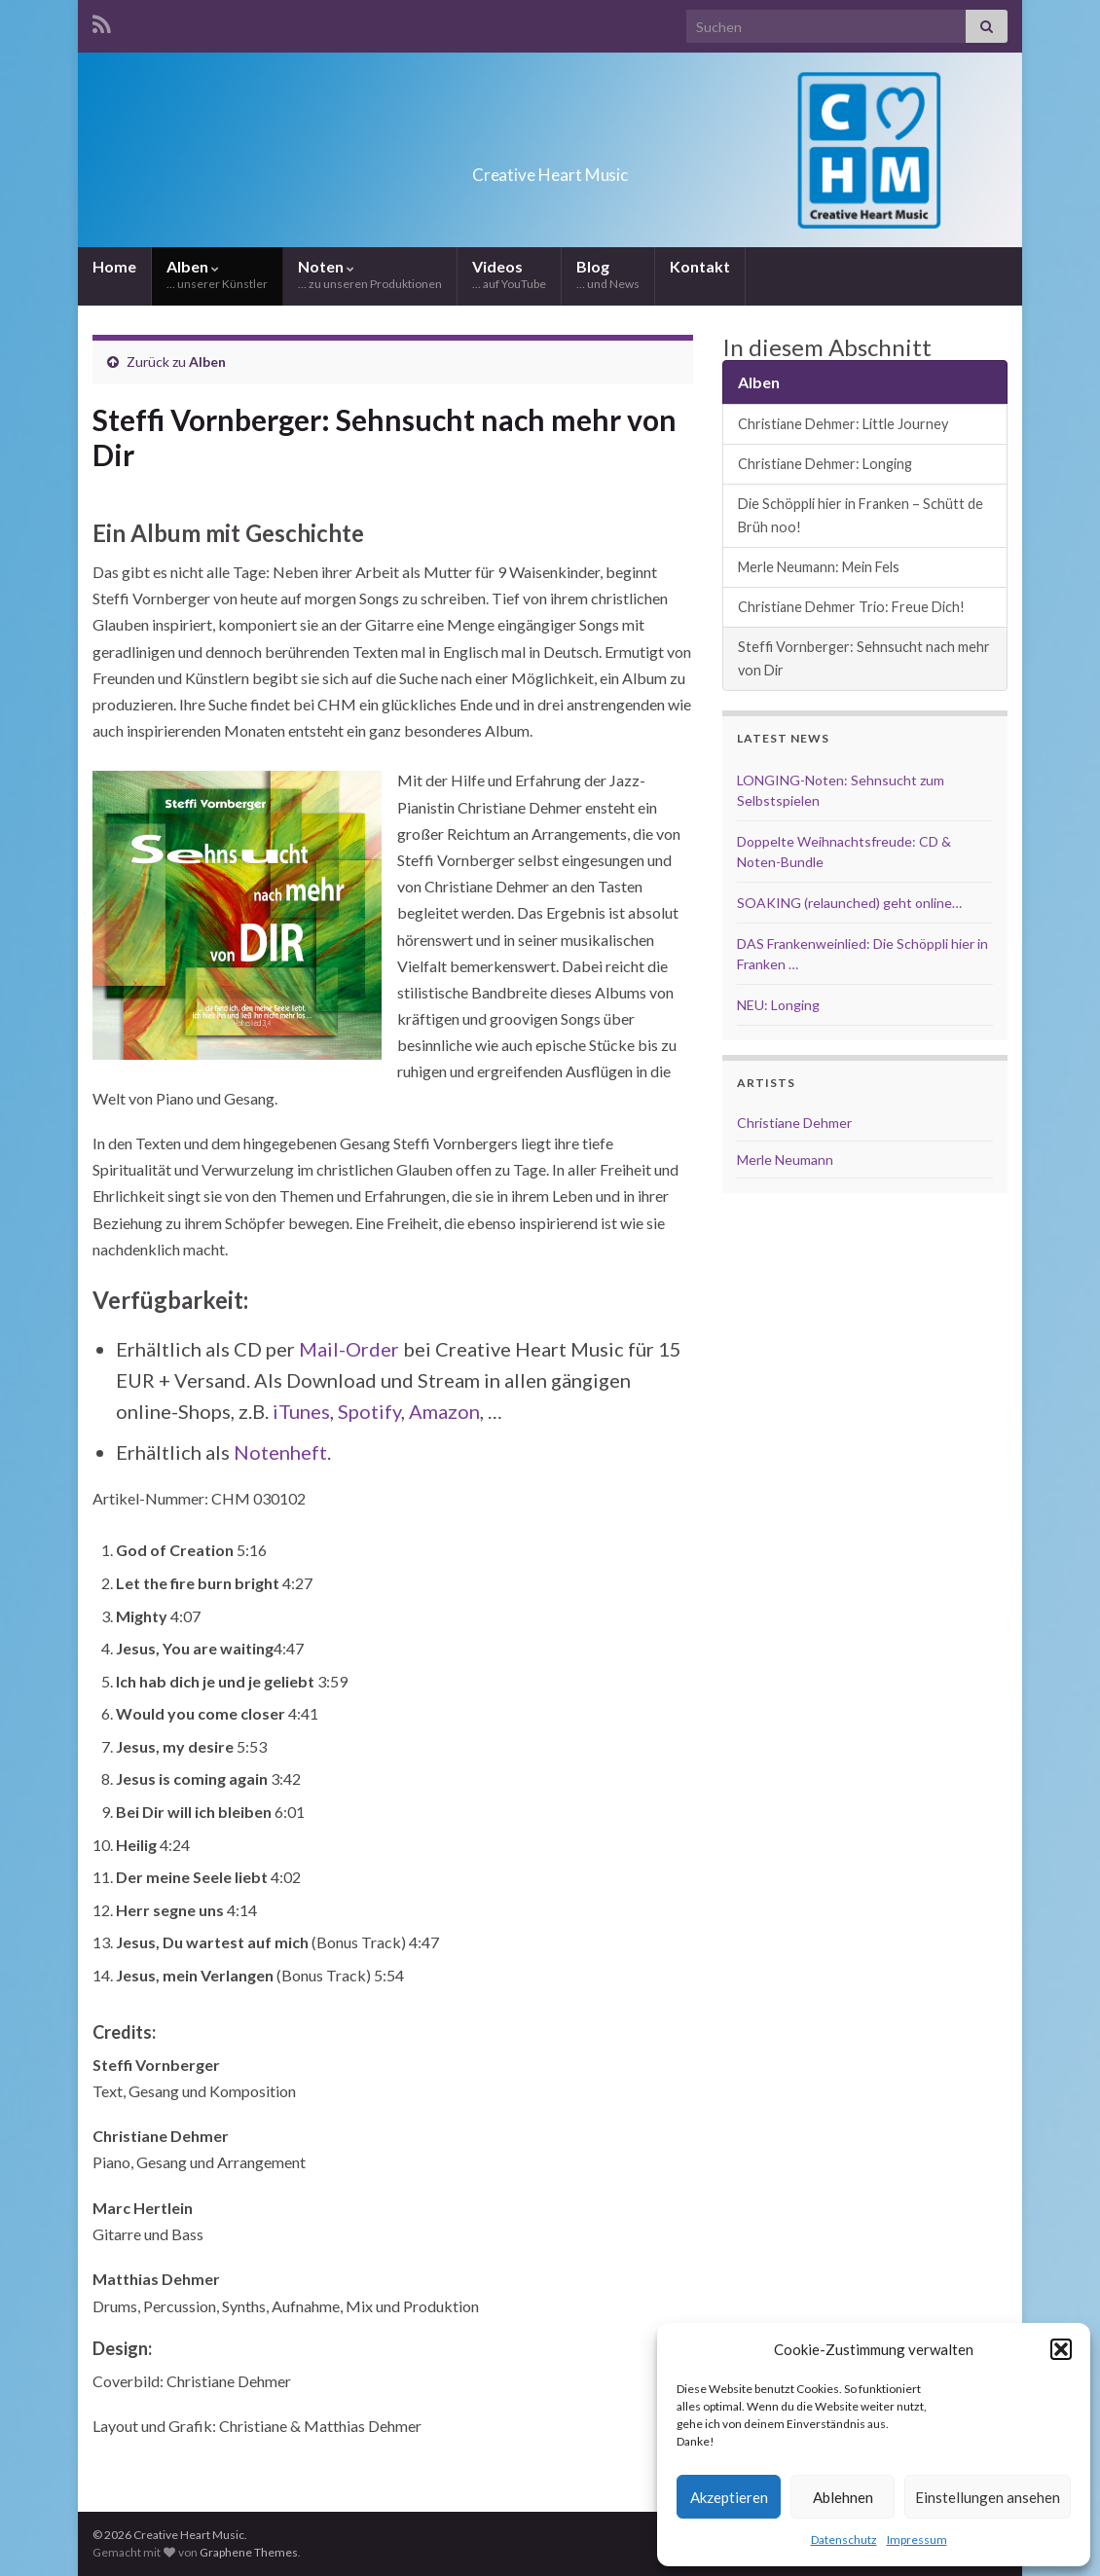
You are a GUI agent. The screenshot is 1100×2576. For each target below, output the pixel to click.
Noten (370, 274)
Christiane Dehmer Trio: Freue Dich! (851, 607)
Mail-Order (349, 1349)
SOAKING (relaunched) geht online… (849, 902)
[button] (1061, 2349)
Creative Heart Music (550, 169)
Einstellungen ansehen (987, 2497)
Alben (217, 274)
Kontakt (700, 266)
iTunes (301, 1411)
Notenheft (280, 1452)
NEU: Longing (778, 1005)
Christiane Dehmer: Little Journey (843, 424)
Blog (608, 274)
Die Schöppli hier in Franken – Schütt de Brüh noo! (860, 515)
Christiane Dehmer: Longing (825, 463)
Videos (509, 274)
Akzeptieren (729, 2497)
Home (114, 266)
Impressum (917, 2539)
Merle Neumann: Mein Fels (818, 567)
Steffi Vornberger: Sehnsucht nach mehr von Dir (864, 658)
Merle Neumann (785, 1159)
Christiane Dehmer (794, 1122)
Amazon (444, 1411)
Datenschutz (844, 2539)
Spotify (369, 1411)
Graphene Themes (249, 2552)
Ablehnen (843, 2497)
